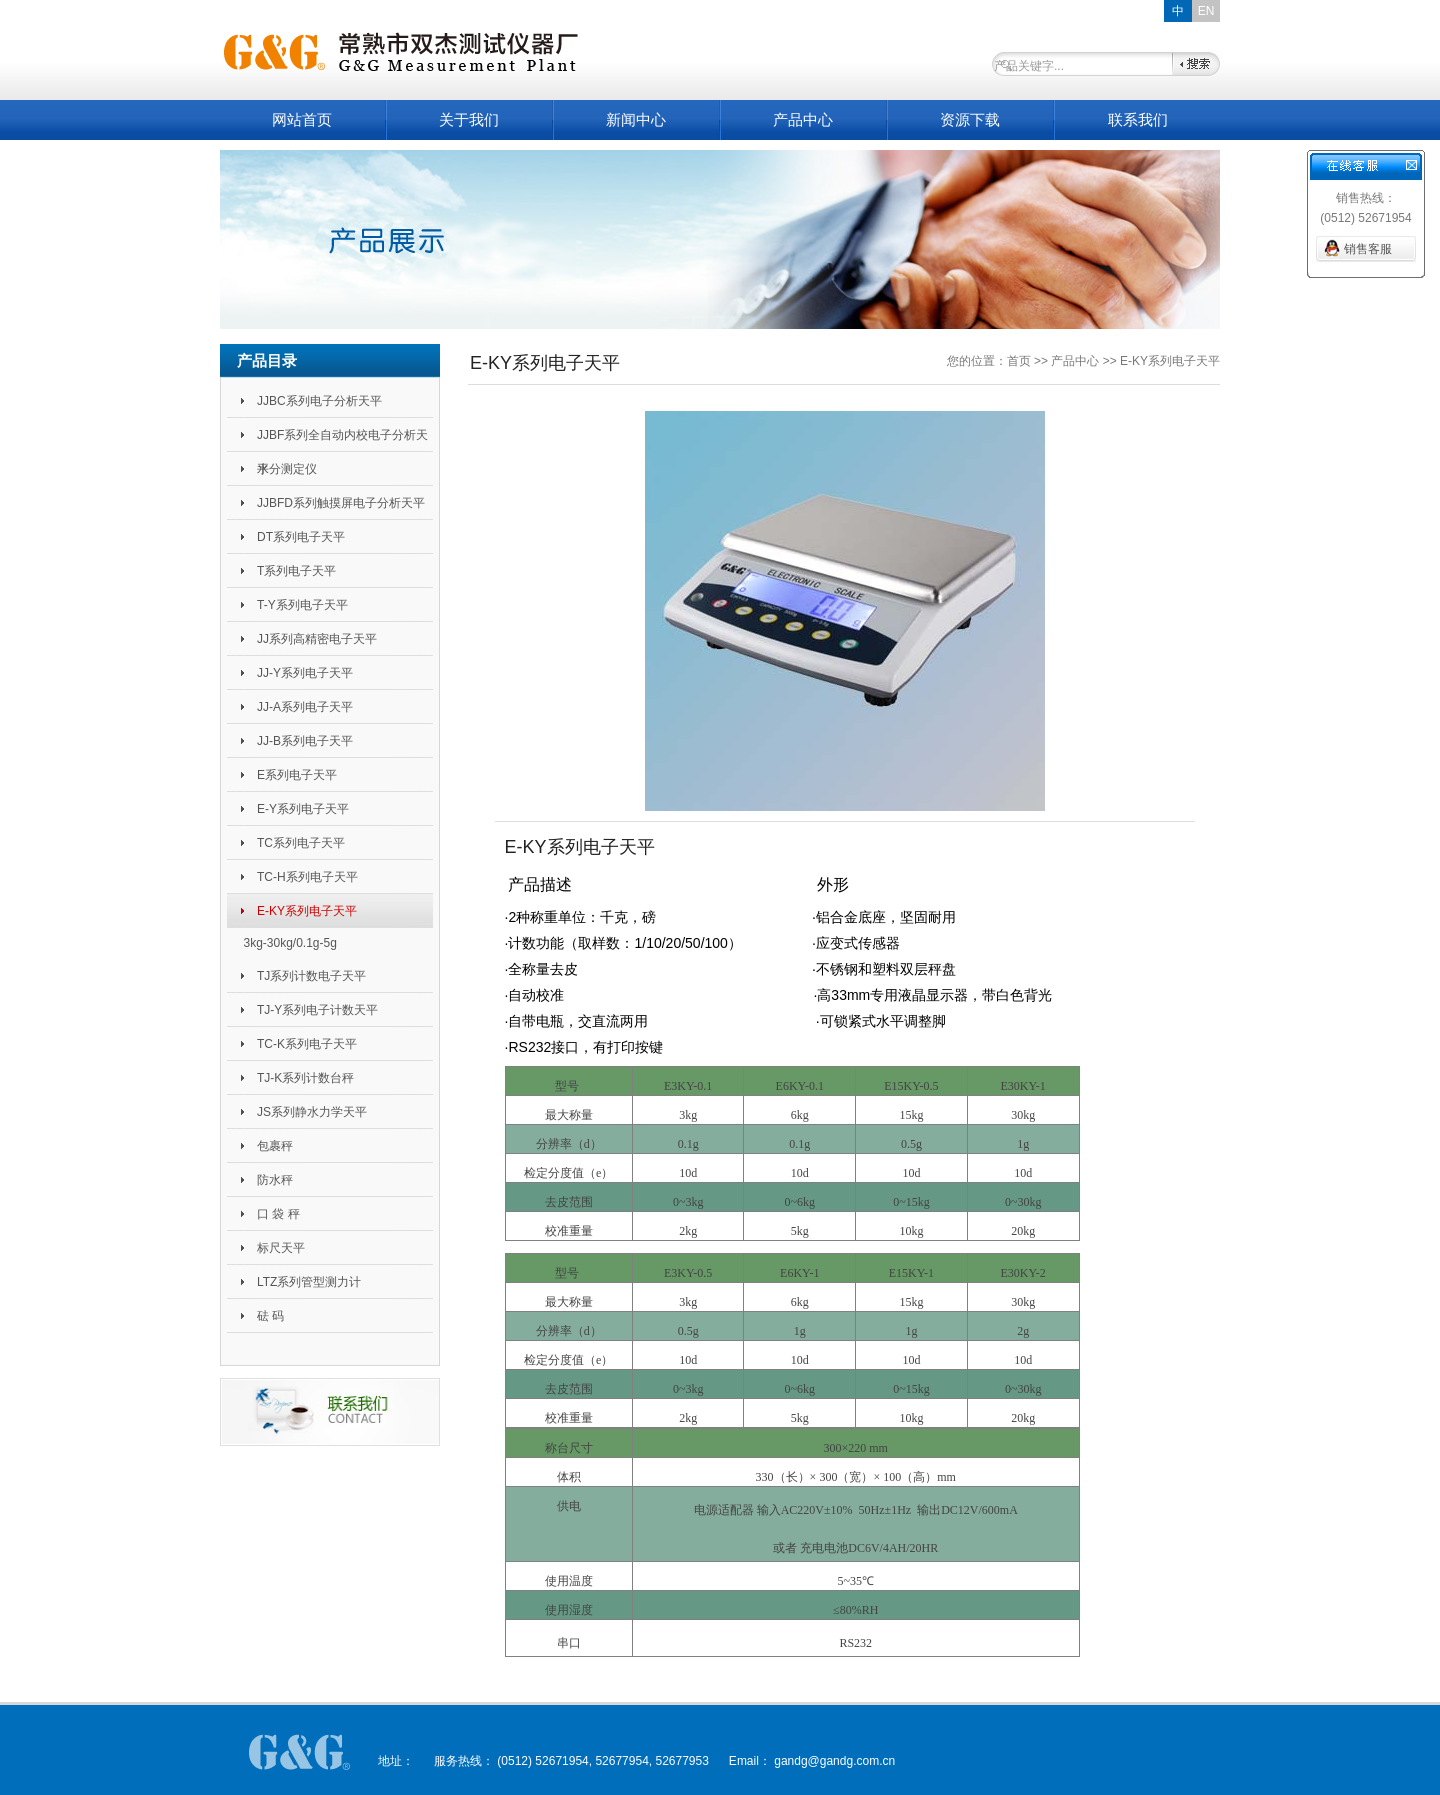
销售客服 (1368, 249)
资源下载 (970, 119)
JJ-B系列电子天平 (305, 741)
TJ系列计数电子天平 (311, 976)
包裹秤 (275, 1146)
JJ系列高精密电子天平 (317, 639)
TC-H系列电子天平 (307, 877)
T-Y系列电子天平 (302, 605)
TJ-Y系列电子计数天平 (317, 1010)
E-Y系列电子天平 (303, 809)
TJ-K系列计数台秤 (305, 1078)
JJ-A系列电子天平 (305, 707)
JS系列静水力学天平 (312, 1112)
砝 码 (270, 1316)
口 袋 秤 (278, 1214)
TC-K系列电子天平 (307, 1044)
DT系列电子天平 (301, 537)
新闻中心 (636, 119)
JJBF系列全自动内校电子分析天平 (342, 440)
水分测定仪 (287, 469)
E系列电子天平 (297, 775)
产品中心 (803, 119)
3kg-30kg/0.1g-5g (289, 943)
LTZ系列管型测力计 (309, 1282)
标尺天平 (281, 1248)
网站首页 (302, 119)
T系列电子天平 (296, 571)
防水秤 (275, 1180)
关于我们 (469, 119)
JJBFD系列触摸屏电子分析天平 (341, 503)
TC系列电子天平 (301, 843)
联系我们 (1138, 119)
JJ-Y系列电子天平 (305, 673)
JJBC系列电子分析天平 (319, 401)
